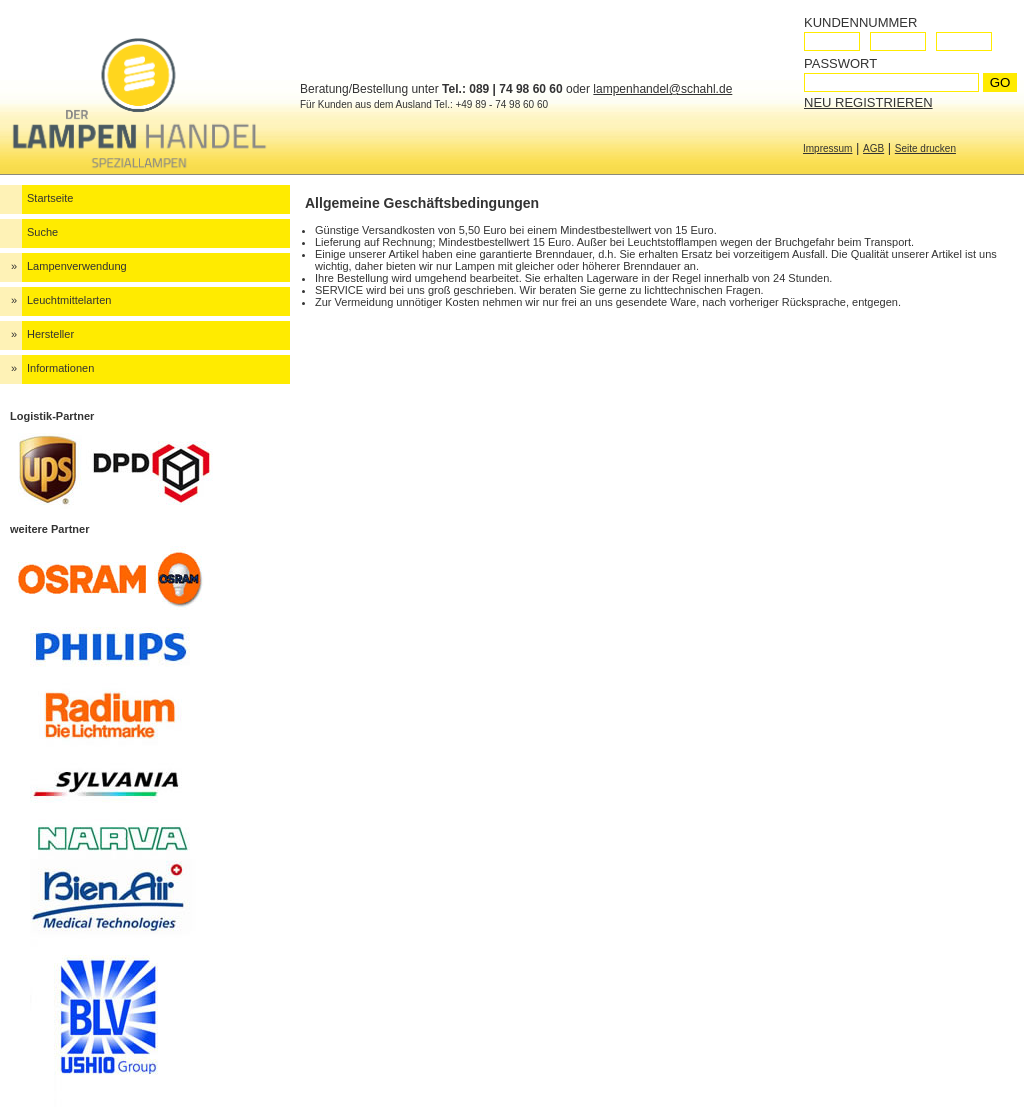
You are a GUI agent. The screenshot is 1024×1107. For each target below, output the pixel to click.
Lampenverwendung (77, 266)
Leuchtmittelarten (69, 300)
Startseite (50, 198)
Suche (42, 232)
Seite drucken (925, 148)
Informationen (60, 368)
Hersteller (50, 334)
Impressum (827, 148)
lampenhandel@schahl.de (662, 89)
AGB (873, 148)
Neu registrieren (868, 102)
